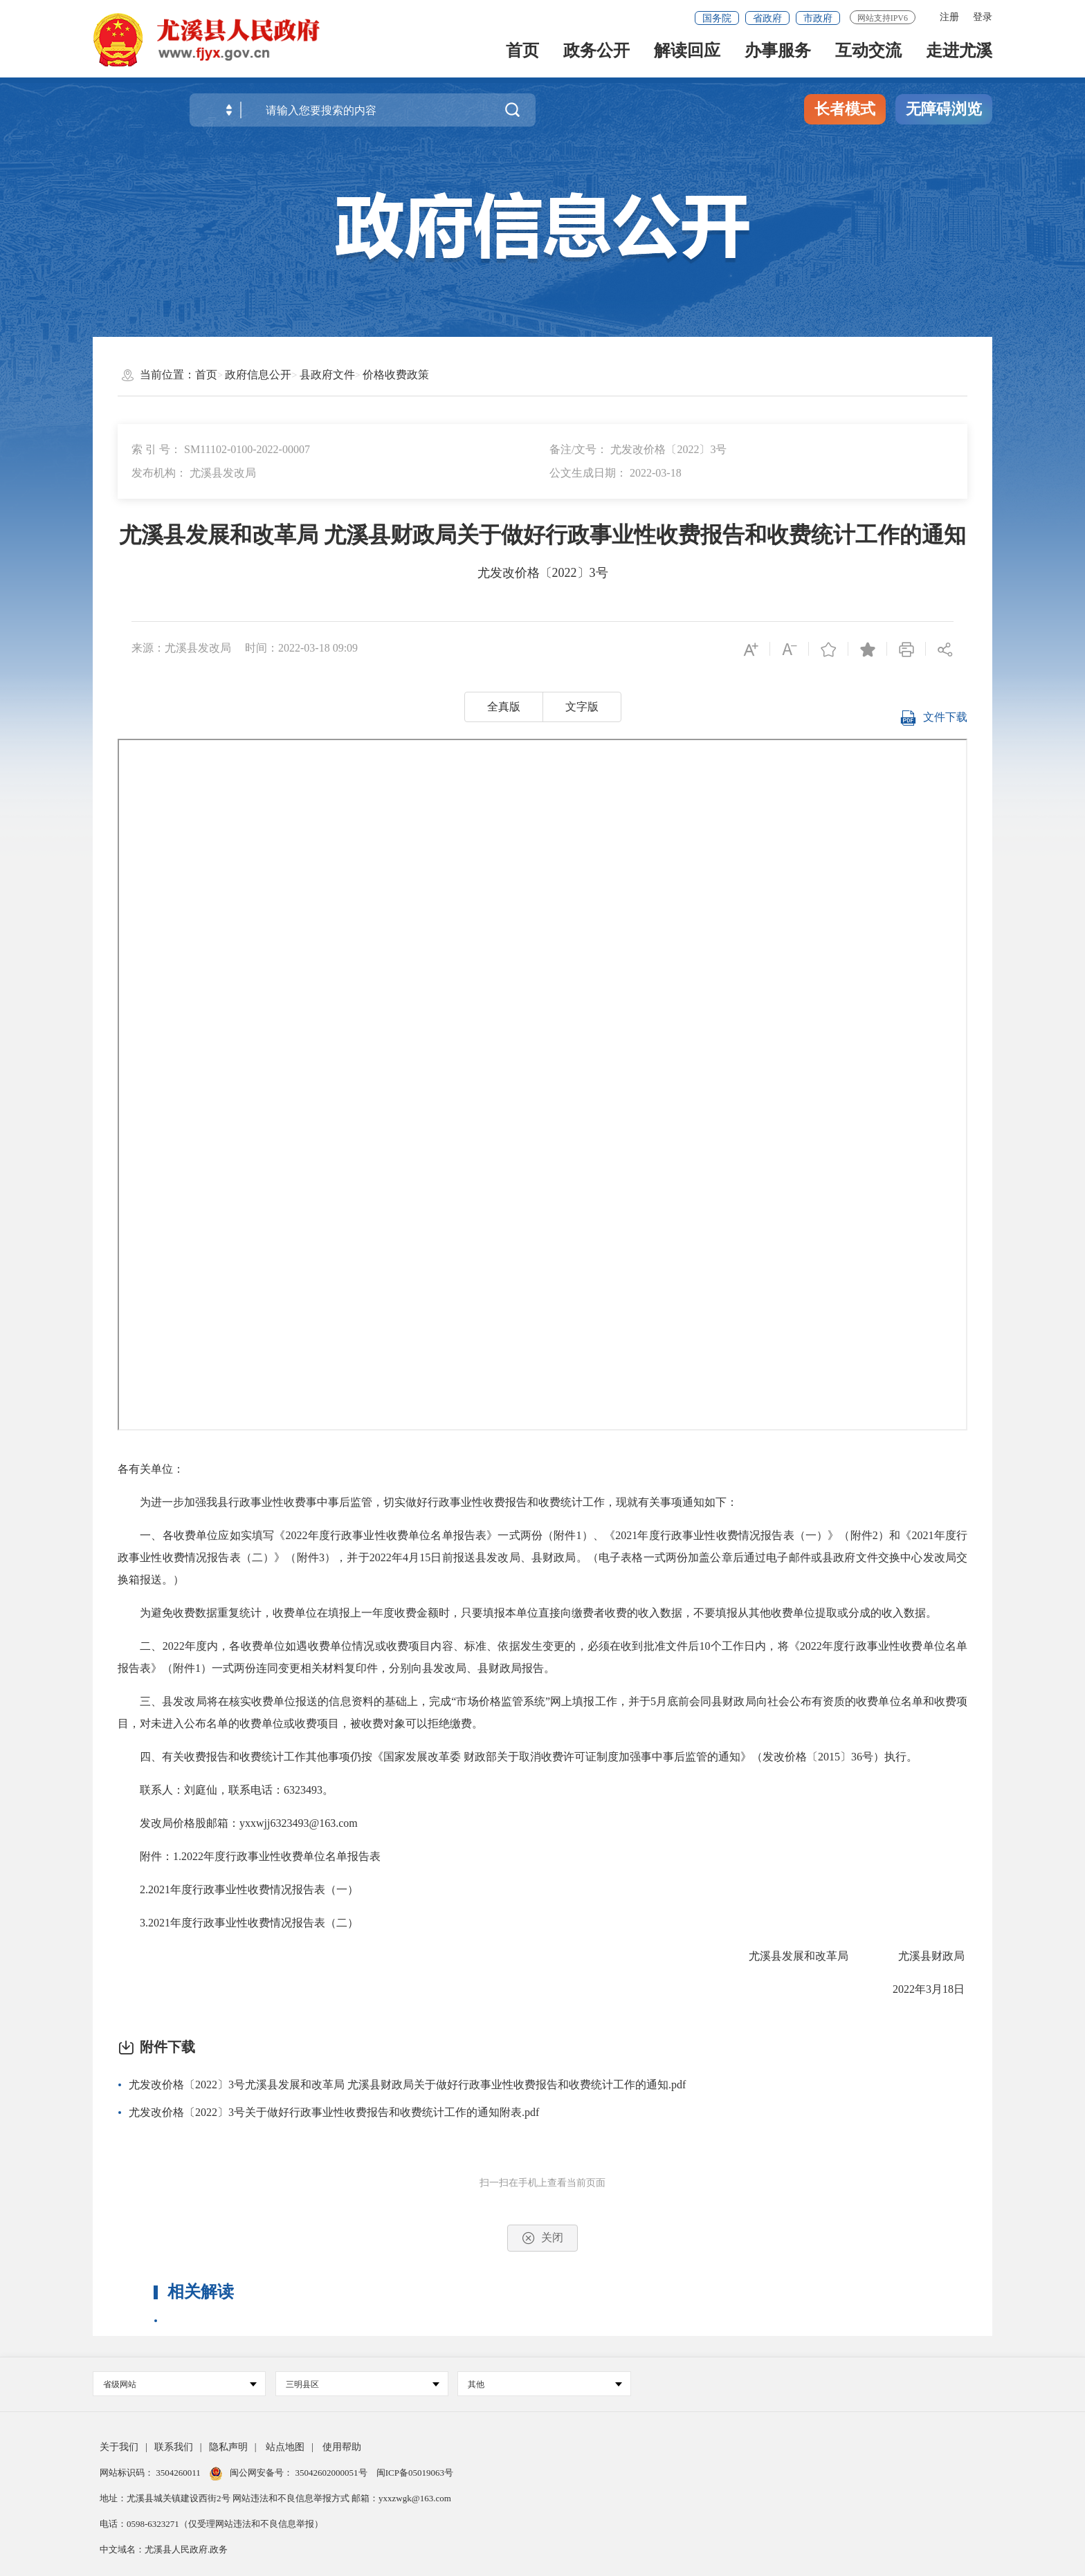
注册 (949, 17)
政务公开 (596, 56)
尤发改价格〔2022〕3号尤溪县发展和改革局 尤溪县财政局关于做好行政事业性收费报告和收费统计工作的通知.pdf (407, 2084)
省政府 (767, 18)
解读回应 (687, 56)
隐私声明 (228, 2447)
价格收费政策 (396, 374)
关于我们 (119, 2447)
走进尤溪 (959, 56)
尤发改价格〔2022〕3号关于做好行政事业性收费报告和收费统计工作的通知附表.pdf (334, 2112)
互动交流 (868, 56)
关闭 (542, 2238)
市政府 (817, 18)
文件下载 (933, 723)
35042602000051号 (332, 2472)
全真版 (503, 706)
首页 (522, 56)
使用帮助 (341, 2447)
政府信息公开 (258, 374)
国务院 (716, 18)
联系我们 (173, 2447)
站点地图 (285, 2447)
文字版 (582, 706)
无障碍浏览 (944, 109)
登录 (982, 17)
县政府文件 (327, 374)
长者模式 (844, 109)
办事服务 (778, 56)
